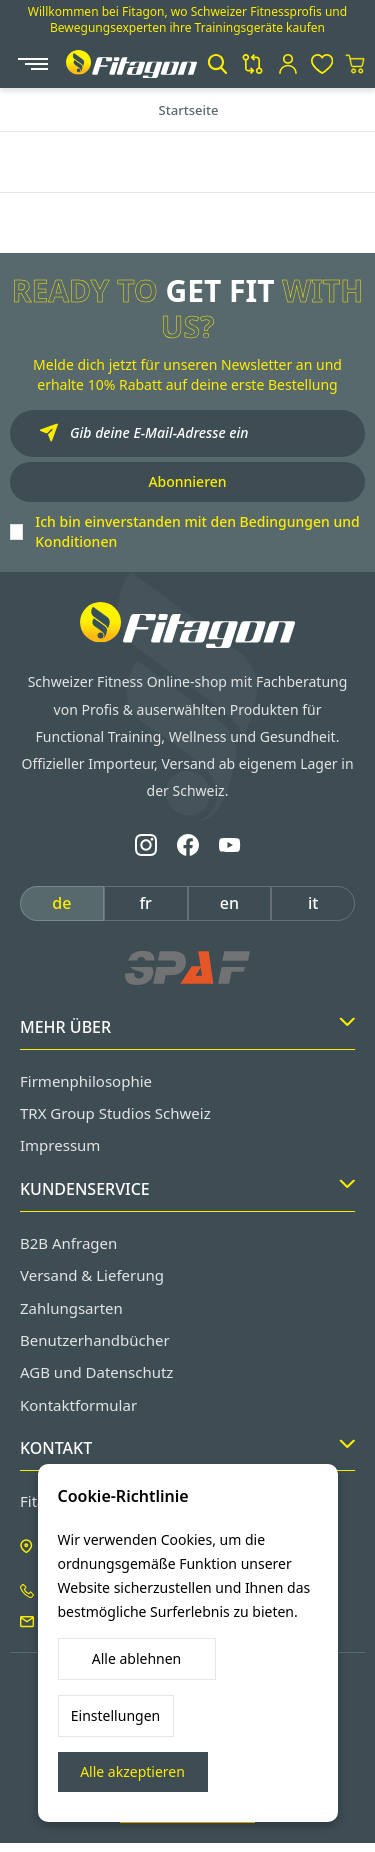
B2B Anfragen (68, 1243)
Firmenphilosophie (86, 1081)
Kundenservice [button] (187, 1189)
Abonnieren (187, 481)
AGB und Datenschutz (96, 1372)
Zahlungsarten (71, 1308)
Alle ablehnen (137, 1658)
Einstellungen (115, 1715)
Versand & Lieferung (92, 1275)
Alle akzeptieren (132, 1771)
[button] (217, 64)
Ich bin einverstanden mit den (197, 531)
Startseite (189, 110)
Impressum (60, 1145)
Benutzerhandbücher (95, 1340)
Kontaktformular (78, 1405)
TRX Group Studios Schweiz (115, 1113)
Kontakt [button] (187, 1448)
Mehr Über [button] (187, 1027)
